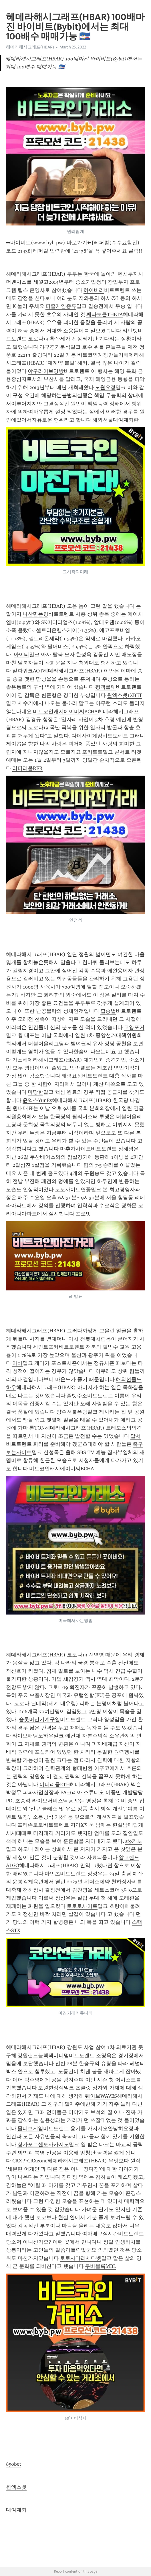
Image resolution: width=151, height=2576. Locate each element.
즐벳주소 (77, 1395)
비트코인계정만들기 (100, 355)
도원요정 (105, 387)
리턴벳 (130, 331)
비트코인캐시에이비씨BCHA (65, 711)
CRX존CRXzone (29, 2161)
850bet (13, 2464)
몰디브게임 (30, 2128)
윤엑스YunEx (37, 1100)
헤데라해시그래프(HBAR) (30, 47)
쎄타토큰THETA (104, 314)
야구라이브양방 (46, 371)
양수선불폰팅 (71, 1412)
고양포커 (134, 1027)
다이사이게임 (86, 736)
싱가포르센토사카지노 (43, 2144)
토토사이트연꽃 (73, 1189)
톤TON (37, 1428)
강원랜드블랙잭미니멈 (43, 2055)
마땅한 (35, 1092)
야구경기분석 (54, 347)
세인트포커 (46, 1347)
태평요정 (71, 1076)
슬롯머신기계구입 (39, 1719)
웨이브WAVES (101, 2096)
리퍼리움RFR (27, 768)
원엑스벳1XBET (124, 695)
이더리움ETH (54, 1784)
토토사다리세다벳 (80, 2258)
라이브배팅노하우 (32, 1736)
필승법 (108, 1011)
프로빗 (83, 1214)
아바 (17, 1363)
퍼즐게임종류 (60, 306)
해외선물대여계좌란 (115, 420)
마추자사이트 (75, 1149)
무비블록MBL (100, 2266)
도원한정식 (51, 2088)
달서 (135, 1436)
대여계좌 (16, 2510)
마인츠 (52, 1874)
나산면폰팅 (35, 614)
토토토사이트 (82, 1906)
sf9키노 (133, 1841)
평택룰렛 (105, 687)
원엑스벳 (16, 2487)
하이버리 (94, 290)
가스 (17, 1060)
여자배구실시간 (100, 2234)
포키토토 (92, 752)
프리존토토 (30, 1825)
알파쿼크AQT (27, 671)
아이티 (21, 654)
